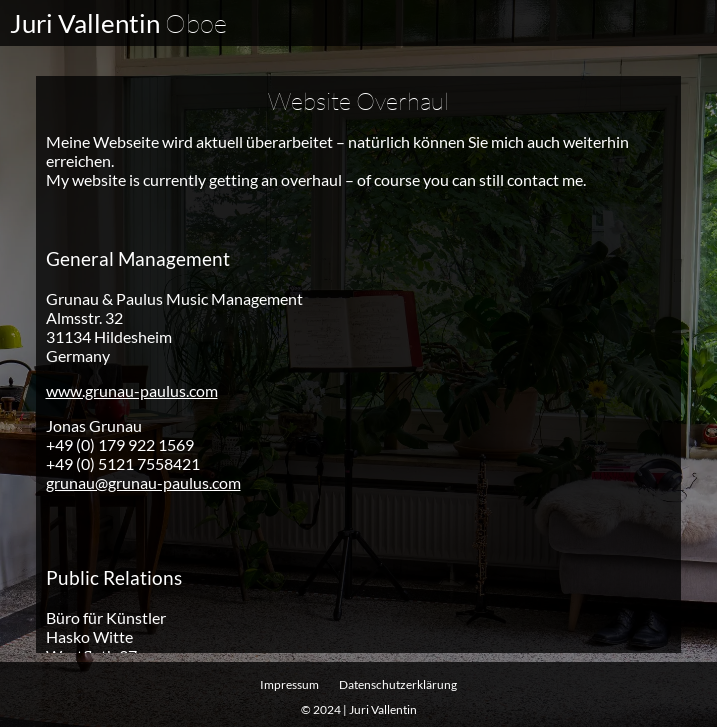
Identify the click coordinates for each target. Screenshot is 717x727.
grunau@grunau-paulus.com (143, 481)
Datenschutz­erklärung (398, 684)
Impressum (289, 684)
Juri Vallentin (118, 23)
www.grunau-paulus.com (132, 389)
